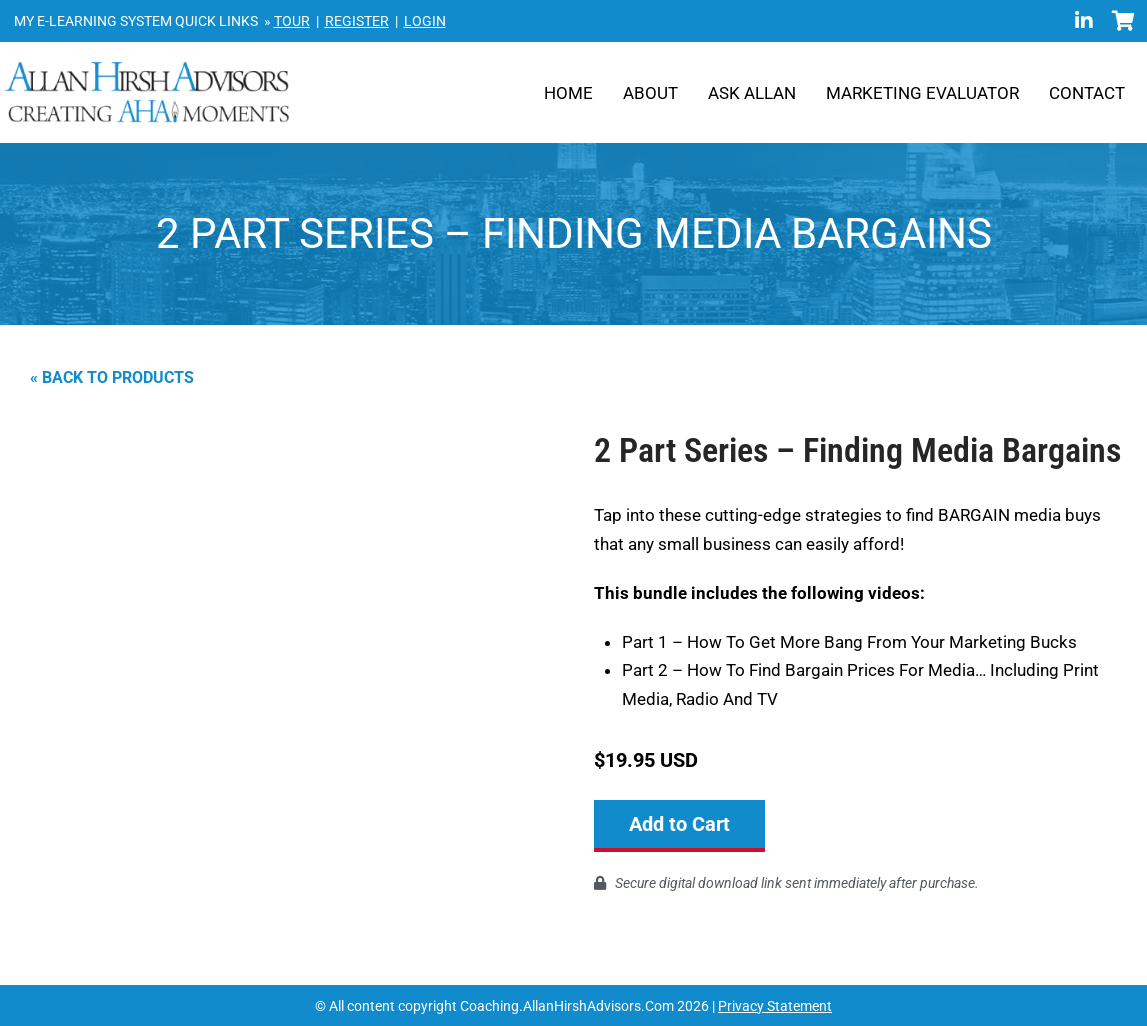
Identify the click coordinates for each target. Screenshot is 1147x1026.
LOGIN (425, 21)
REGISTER (357, 21)
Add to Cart (679, 824)
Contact (1087, 93)
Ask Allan (752, 93)
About (650, 93)
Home (568, 93)
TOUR (292, 21)
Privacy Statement (775, 1005)
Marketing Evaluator (922, 93)
